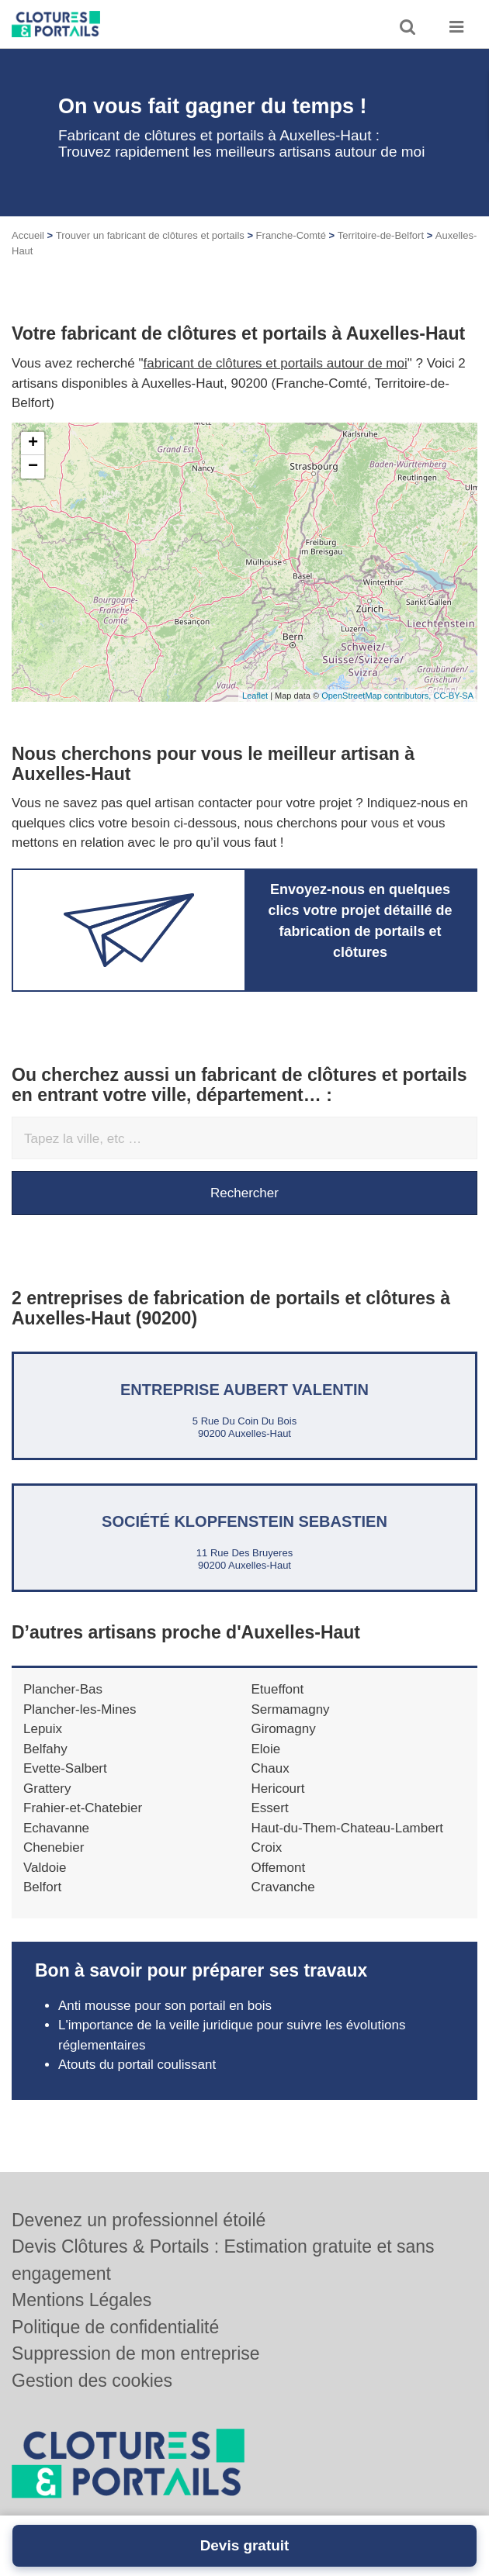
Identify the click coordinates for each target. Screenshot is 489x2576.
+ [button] (33, 443)
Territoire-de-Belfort (381, 235)
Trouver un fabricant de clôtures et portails (150, 235)
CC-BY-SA (453, 695)
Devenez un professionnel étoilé (138, 2220)
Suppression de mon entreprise (136, 2353)
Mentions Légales (81, 2300)
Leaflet (255, 695)
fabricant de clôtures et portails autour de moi (276, 363)
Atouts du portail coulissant (137, 2064)
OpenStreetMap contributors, (377, 695)
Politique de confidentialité (115, 2327)
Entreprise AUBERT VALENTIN (244, 1389)
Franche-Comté (291, 235)
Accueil (28, 235)
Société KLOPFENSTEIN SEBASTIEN (244, 1521)
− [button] (33, 466)
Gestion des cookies (92, 2381)
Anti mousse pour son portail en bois (165, 2005)
